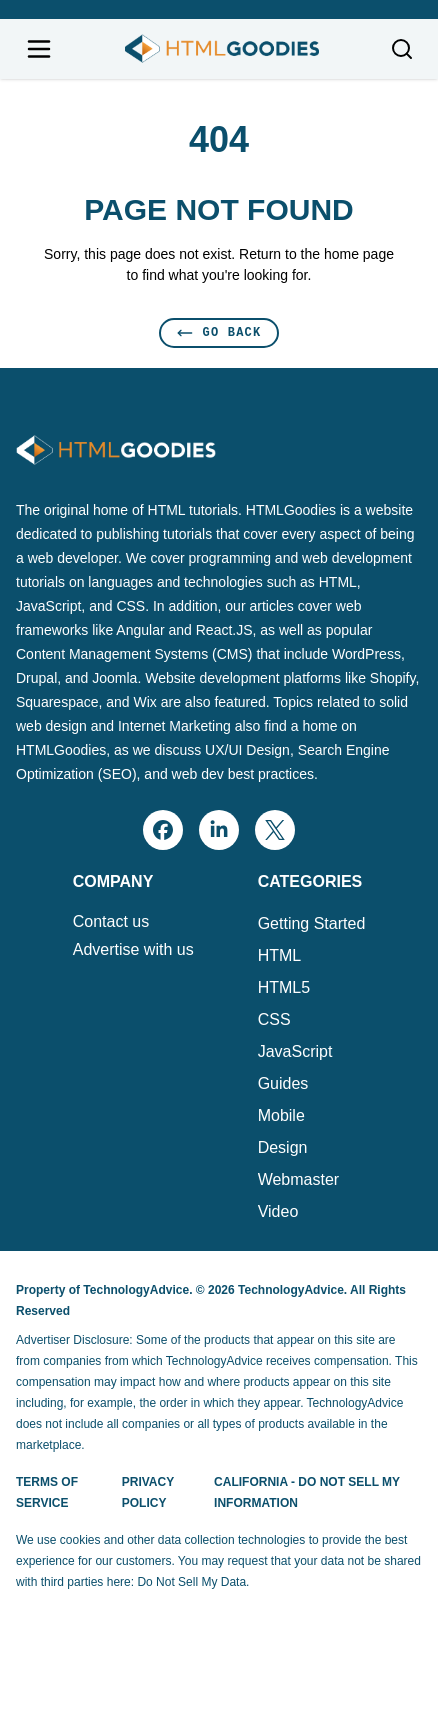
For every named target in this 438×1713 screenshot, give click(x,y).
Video (278, 1211)
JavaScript (295, 1051)
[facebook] (163, 830)
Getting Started (312, 923)
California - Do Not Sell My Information (307, 1492)
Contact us (111, 922)
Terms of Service (47, 1492)
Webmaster (299, 1179)
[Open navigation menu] (39, 49)
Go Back (219, 332)
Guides (283, 1083)
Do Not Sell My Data (191, 1582)
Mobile (281, 1115)
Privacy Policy (148, 1492)
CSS (274, 1019)
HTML (280, 955)
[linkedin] (219, 830)
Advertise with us (133, 950)
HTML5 (284, 987)
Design (283, 1147)
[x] (275, 830)
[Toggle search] (402, 49)
